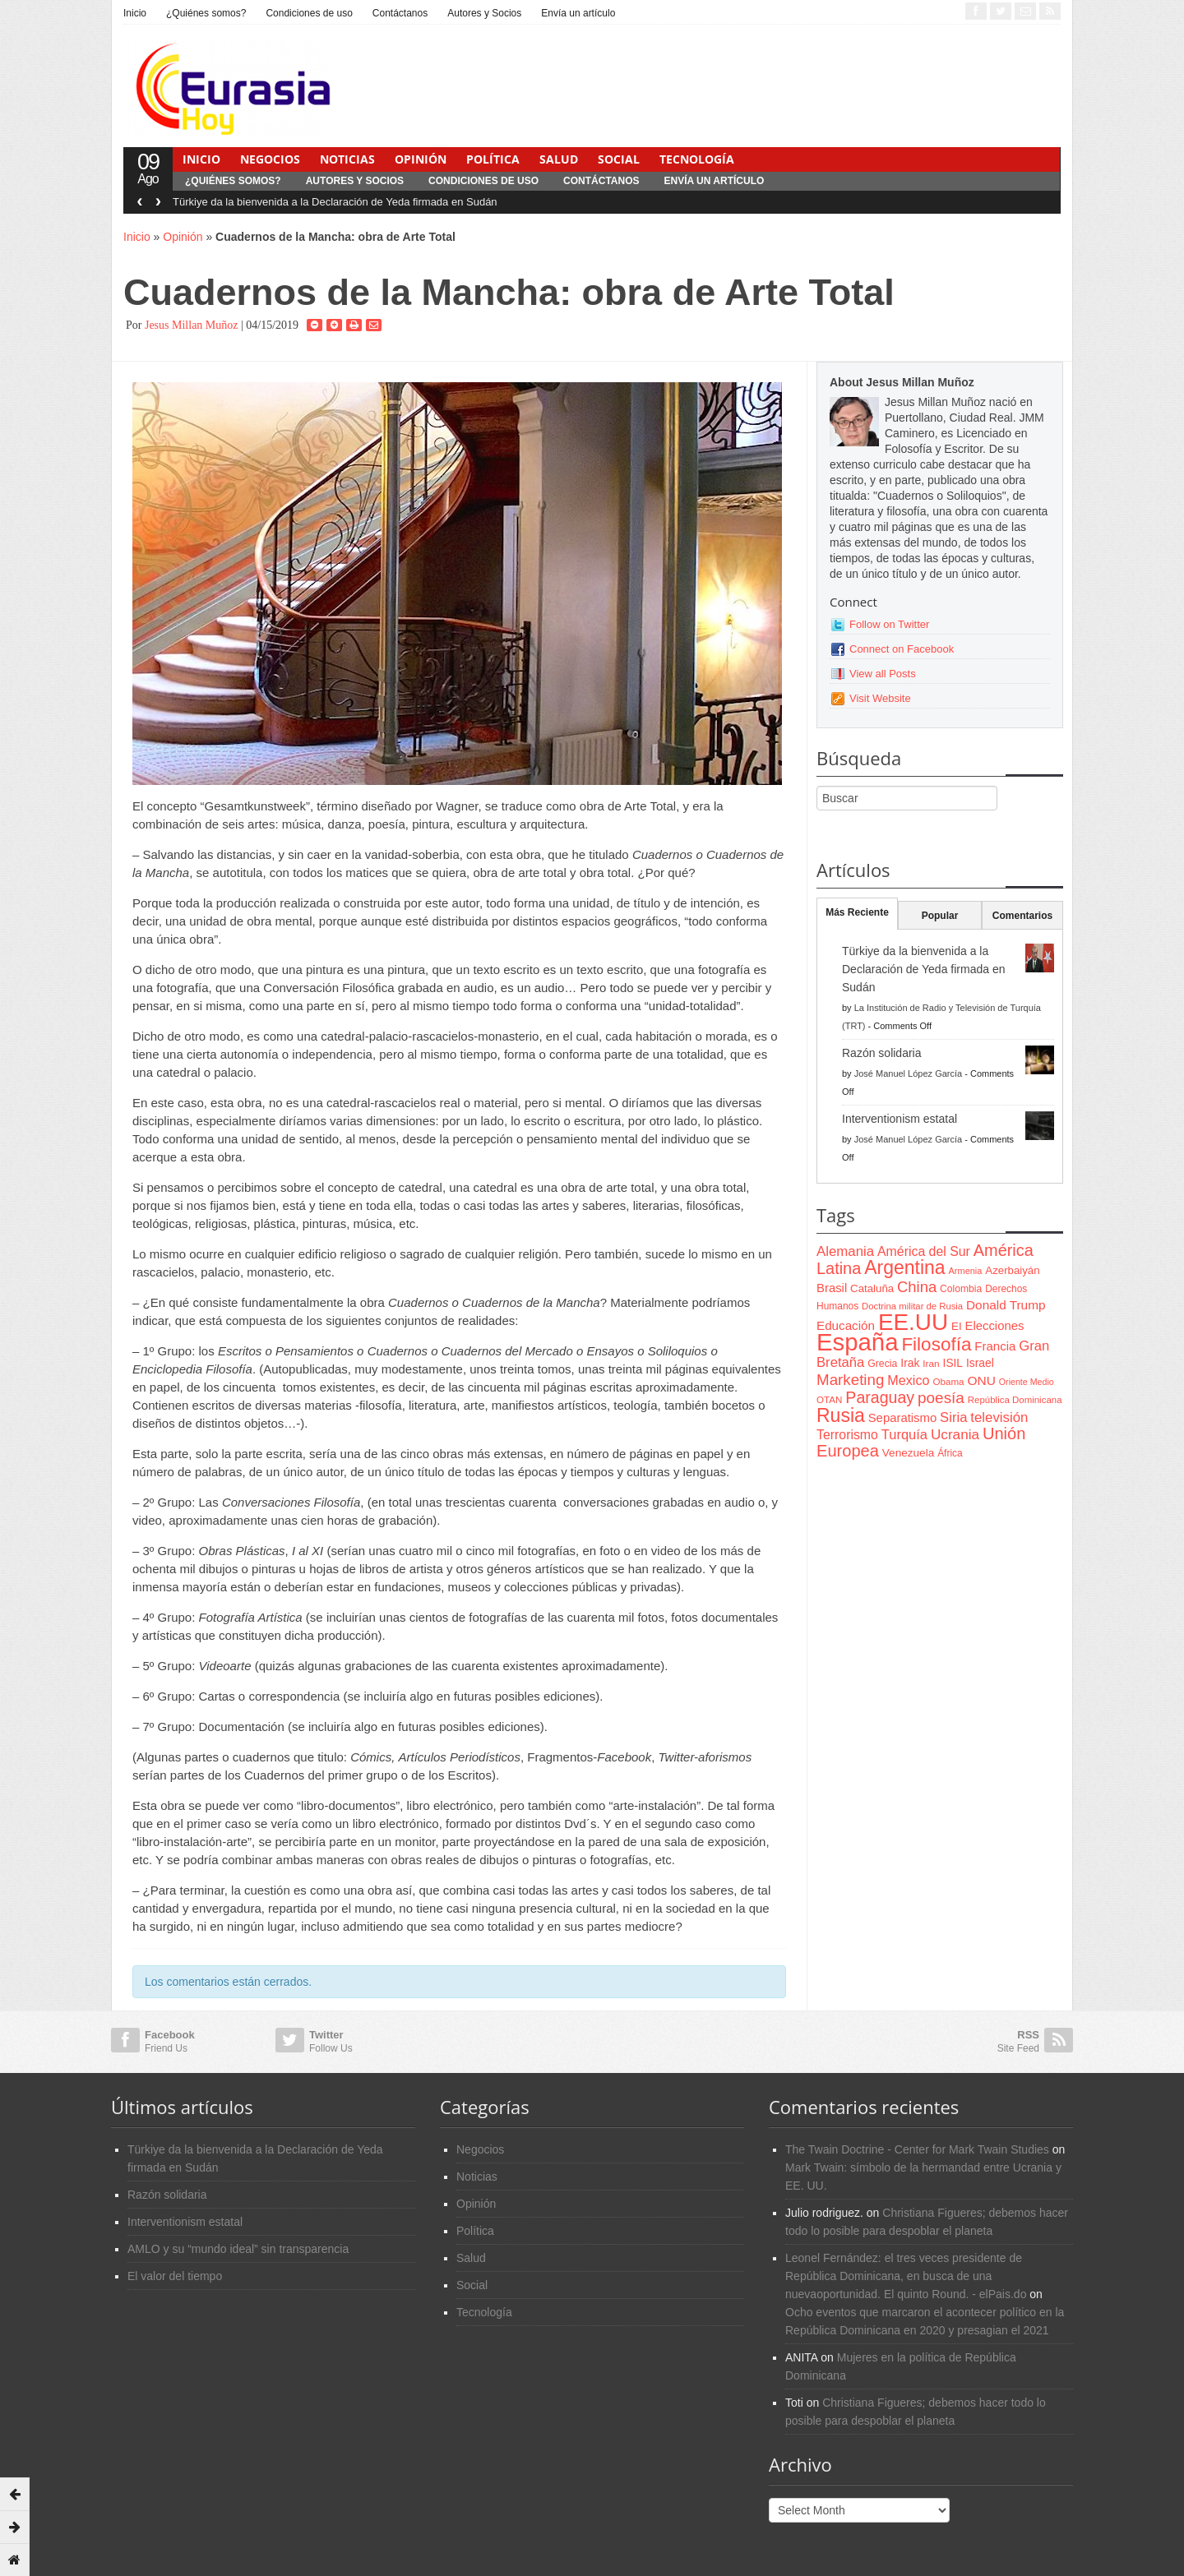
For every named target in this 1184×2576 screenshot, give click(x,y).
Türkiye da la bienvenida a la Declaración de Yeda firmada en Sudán (335, 202)
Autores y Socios (484, 13)
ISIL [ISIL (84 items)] (953, 1363)
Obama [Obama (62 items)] (948, 1381)
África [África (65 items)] (950, 1453)
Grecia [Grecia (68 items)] (882, 1363)
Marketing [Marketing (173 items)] (850, 1379)
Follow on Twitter (889, 624)
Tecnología (696, 159)
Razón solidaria (882, 1052)
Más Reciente (857, 912)
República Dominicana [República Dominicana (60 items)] (1015, 1400)
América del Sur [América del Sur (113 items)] (923, 1251)
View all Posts (882, 673)
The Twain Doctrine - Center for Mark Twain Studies (917, 2149)
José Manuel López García (908, 1073)
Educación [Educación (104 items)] (845, 1325)
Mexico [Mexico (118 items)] (908, 1380)
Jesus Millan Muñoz (191, 325)
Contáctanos (400, 13)
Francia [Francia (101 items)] (994, 1346)
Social (619, 159)
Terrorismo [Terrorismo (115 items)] (847, 1435)
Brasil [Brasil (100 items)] (831, 1288)
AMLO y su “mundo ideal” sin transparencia (238, 2248)
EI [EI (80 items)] (956, 1326)
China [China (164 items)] (917, 1286)
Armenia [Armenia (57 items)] (966, 1271)
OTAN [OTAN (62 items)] (829, 1399)
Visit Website (880, 698)
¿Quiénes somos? (206, 13)
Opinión (420, 159)
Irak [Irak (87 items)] (909, 1362)
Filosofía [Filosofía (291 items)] (936, 1344)
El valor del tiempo (174, 2276)
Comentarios (1022, 915)
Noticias (347, 159)
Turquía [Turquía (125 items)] (904, 1434)
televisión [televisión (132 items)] (999, 1417)
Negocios (270, 159)
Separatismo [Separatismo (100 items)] (902, 1417)
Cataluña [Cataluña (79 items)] (872, 1288)
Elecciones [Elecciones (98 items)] (994, 1325)
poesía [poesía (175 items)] (941, 1397)
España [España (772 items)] (857, 1341)
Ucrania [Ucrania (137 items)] (955, 1434)
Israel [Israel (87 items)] (980, 1362)
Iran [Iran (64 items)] (931, 1363)
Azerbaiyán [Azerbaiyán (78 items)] (1012, 1270)
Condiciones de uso (309, 13)
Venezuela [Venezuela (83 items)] (908, 1453)
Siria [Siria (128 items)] (953, 1417)
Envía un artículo (578, 13)
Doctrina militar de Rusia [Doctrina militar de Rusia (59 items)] (912, 1306)
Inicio (134, 13)
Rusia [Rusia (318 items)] (840, 1415)
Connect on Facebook (901, 649)
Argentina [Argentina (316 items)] (904, 1267)
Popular (940, 915)
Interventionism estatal (899, 1118)
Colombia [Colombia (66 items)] (961, 1289)
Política (493, 159)
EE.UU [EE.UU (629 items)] (913, 1322)
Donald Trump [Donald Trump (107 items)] (1005, 1305)
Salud (558, 159)
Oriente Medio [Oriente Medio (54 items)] (1026, 1382)
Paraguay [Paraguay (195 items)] (879, 1397)
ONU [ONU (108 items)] (981, 1380)
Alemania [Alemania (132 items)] (845, 1251)
